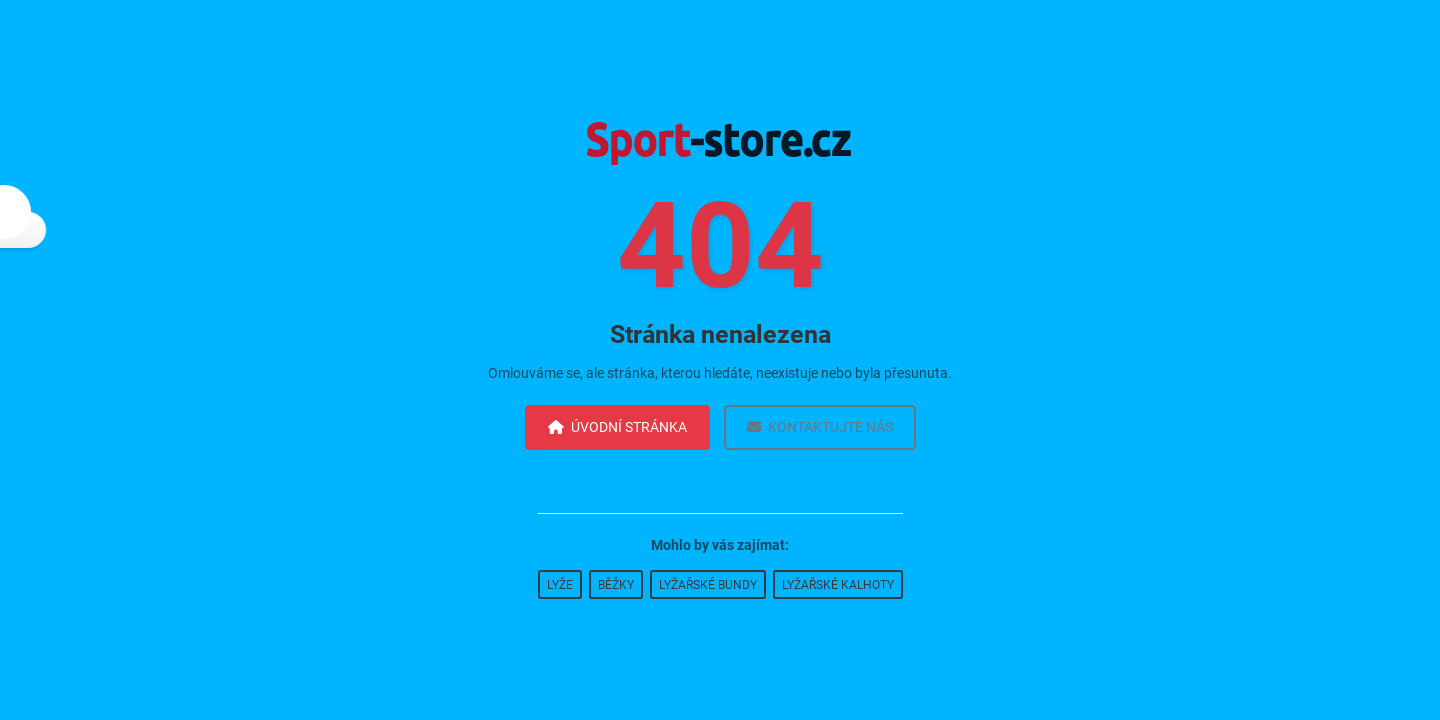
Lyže (560, 585)
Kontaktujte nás (820, 427)
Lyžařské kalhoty (838, 585)
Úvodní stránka (617, 427)
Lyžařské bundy (708, 585)
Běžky (616, 585)
